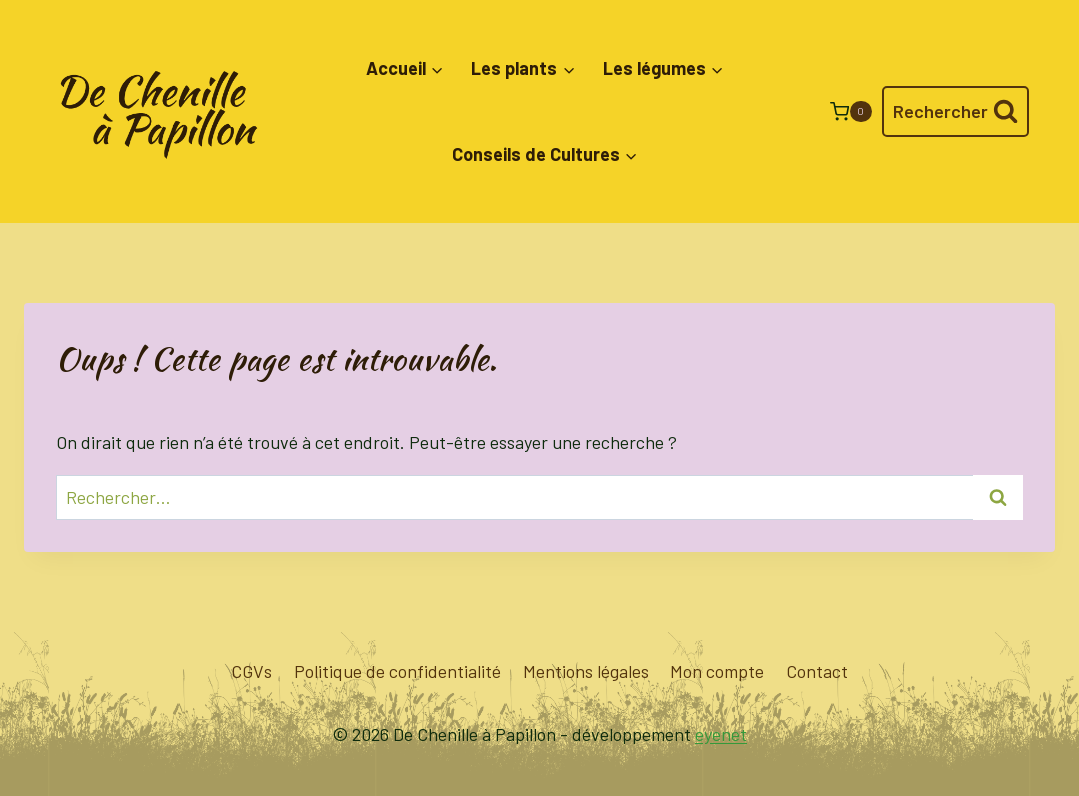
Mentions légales (586, 671)
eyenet (721, 734)
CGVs (251, 671)
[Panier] (851, 111)
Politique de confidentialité (397, 671)
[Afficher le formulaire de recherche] (955, 111)
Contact (817, 671)
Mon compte (717, 671)
